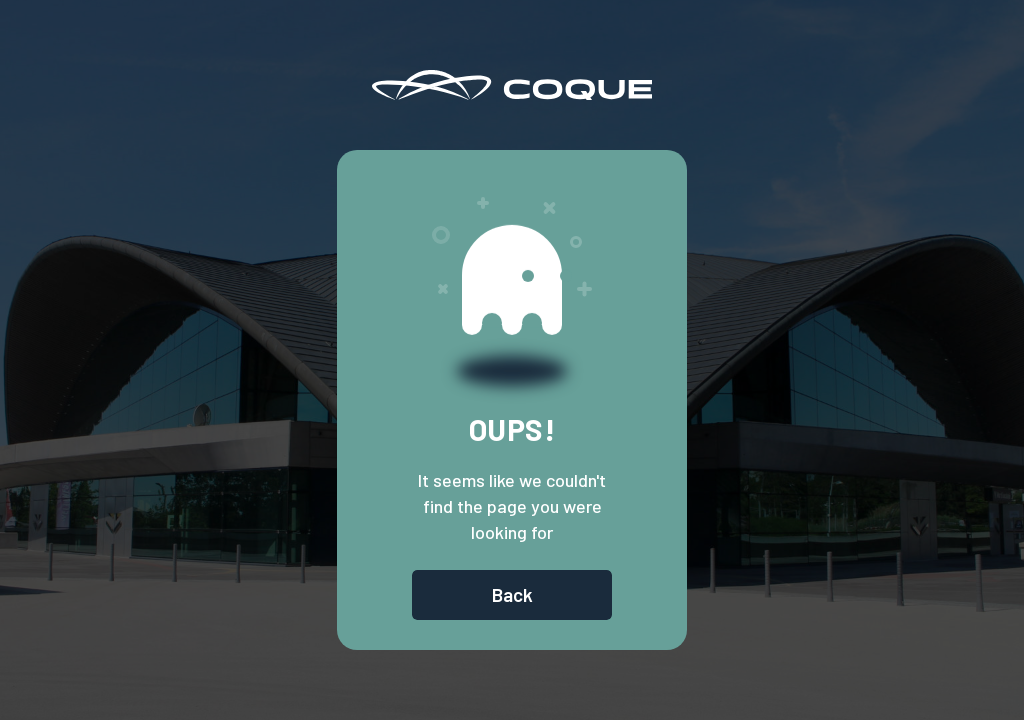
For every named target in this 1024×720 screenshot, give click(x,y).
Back (512, 594)
